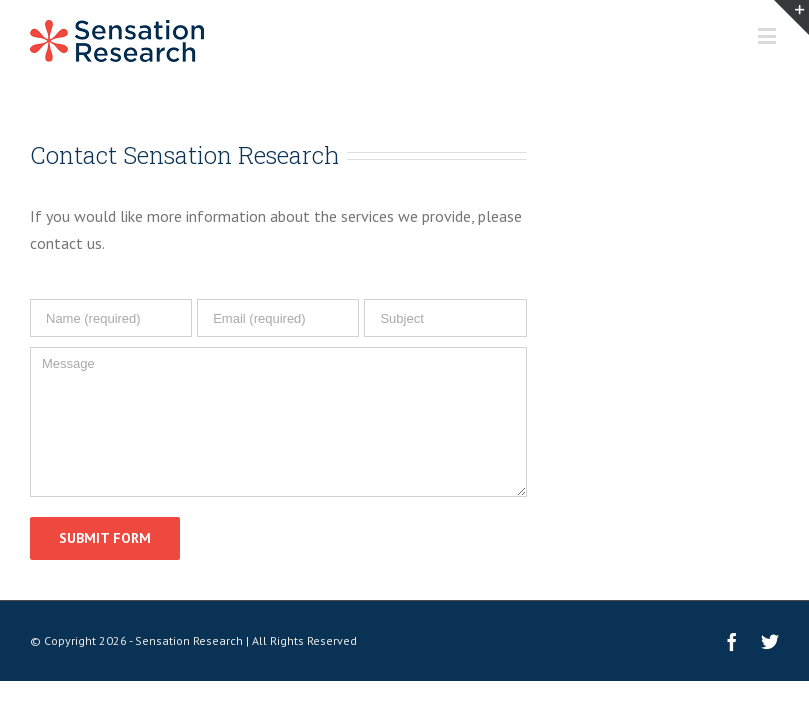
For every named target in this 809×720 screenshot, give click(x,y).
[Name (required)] (111, 318)
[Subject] (445, 318)
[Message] (278, 422)
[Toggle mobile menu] (768, 35)
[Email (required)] (278, 318)
